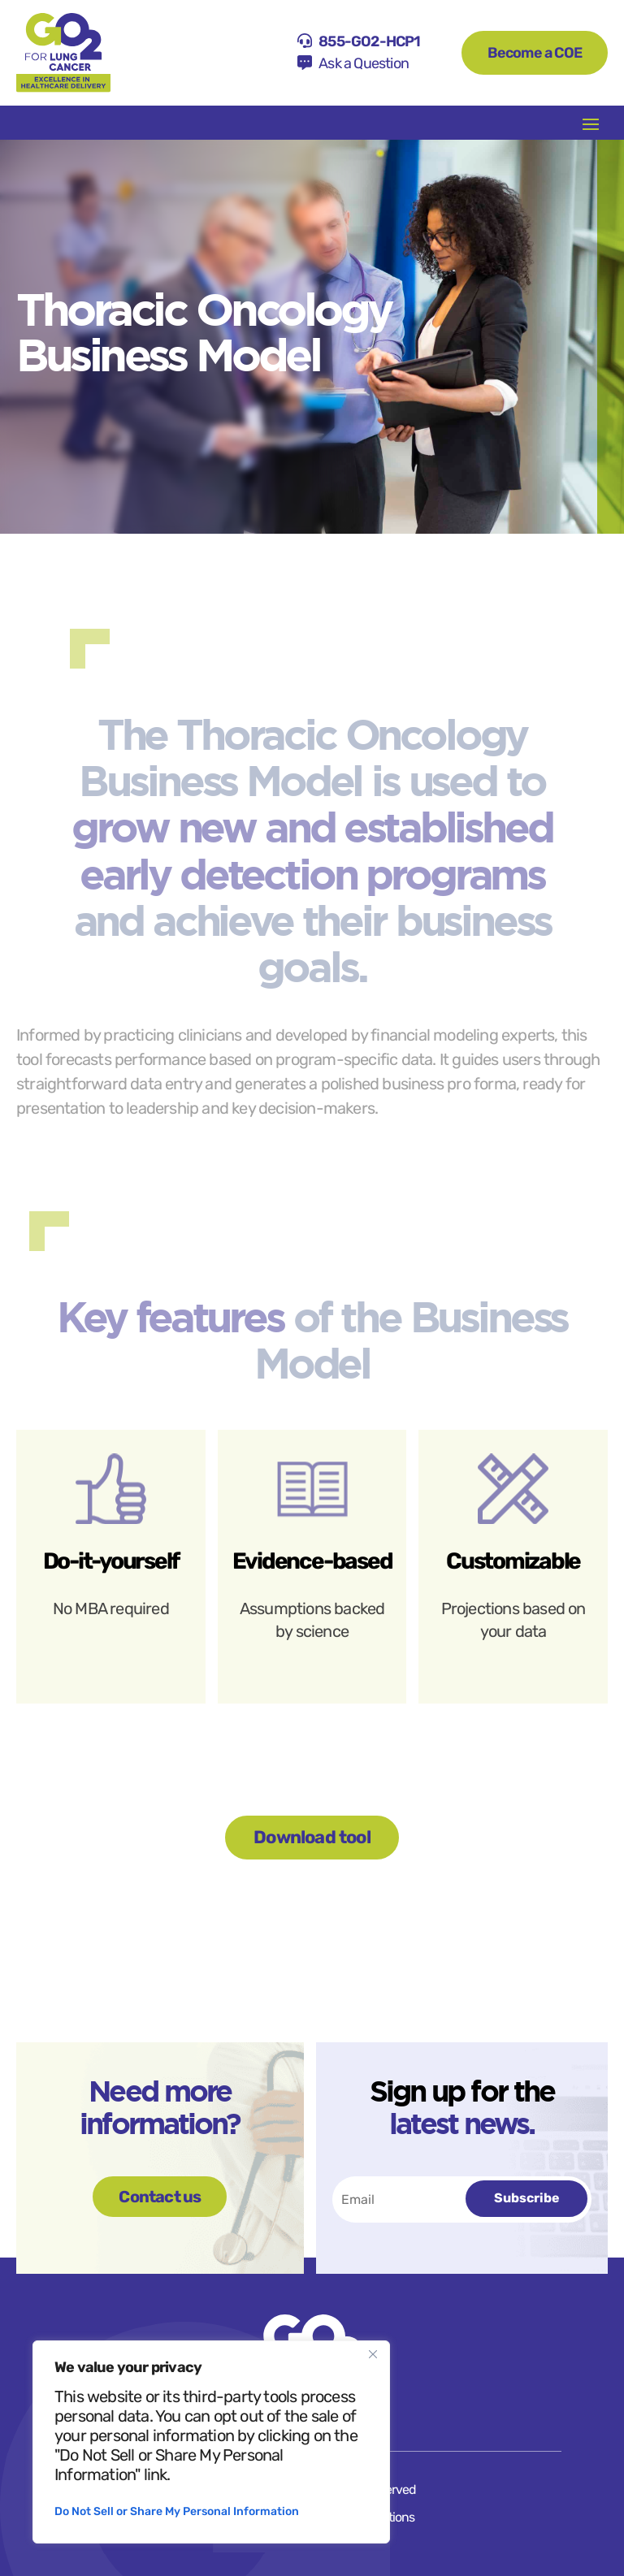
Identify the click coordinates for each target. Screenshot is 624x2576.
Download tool (312, 1837)
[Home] (63, 52)
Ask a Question (363, 63)
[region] (211, 2442)
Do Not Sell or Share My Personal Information (176, 2511)
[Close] (373, 2354)
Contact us (160, 2196)
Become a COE (535, 53)
